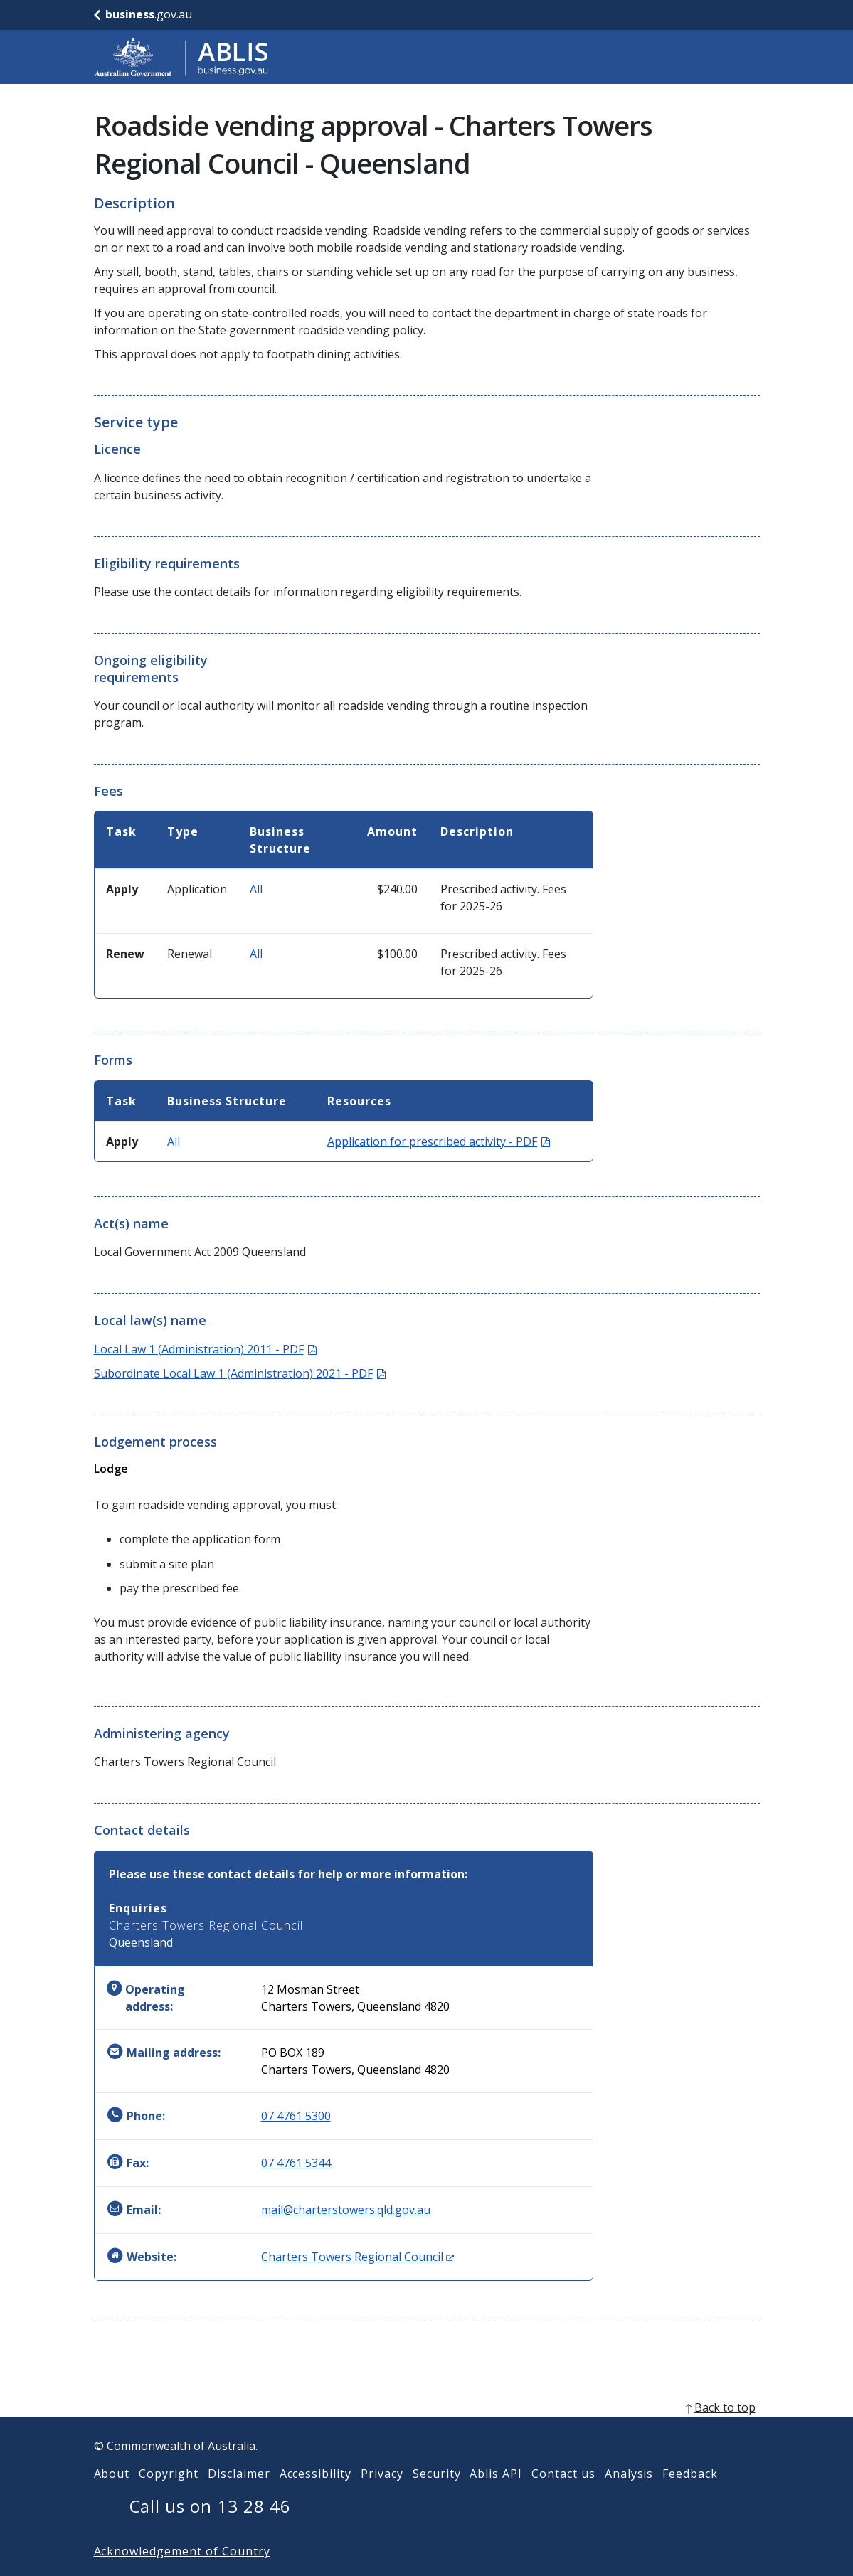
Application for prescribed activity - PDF (438, 1141)
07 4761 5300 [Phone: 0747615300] (296, 2116)
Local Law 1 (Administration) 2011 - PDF (205, 1349)
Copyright (168, 2496)
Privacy (382, 2496)
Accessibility (315, 2496)
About (112, 2496)
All (256, 889)
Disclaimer (239, 2496)
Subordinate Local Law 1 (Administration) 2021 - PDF (240, 1373)
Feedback (690, 2496)
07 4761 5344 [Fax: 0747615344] (296, 2163)
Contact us (563, 2496)
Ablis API (496, 2496)
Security (437, 2496)
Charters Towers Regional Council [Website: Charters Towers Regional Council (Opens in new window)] (357, 2256)
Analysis (629, 2496)
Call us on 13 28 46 (210, 2528)
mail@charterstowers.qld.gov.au (345, 2210)
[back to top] (427, 2430)
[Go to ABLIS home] (181, 57)
